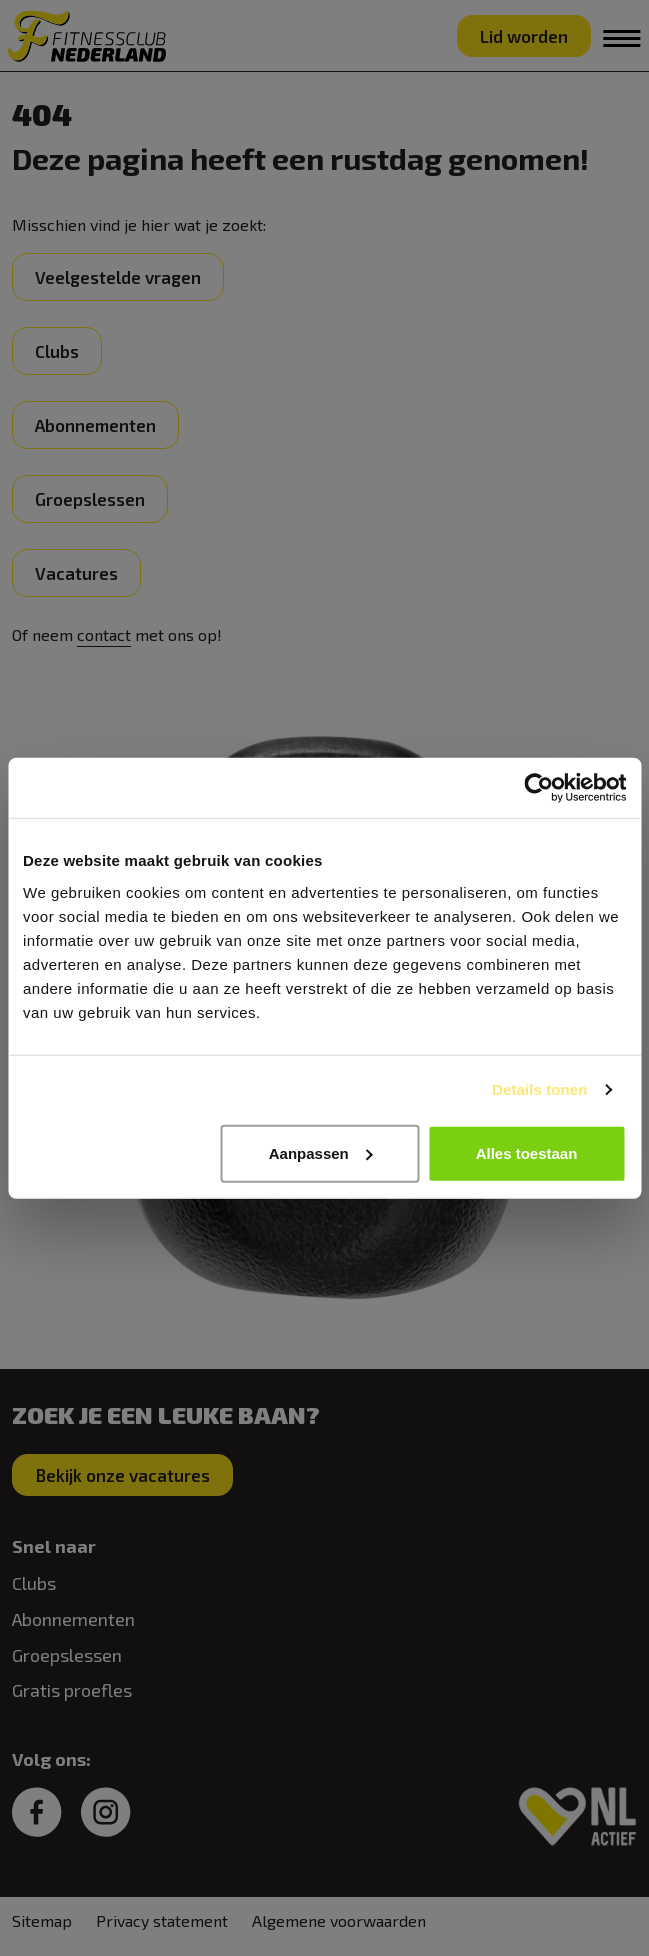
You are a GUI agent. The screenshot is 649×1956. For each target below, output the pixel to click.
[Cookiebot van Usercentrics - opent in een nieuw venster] (538, 788)
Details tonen (539, 1089)
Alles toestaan (527, 1152)
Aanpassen (321, 1152)
